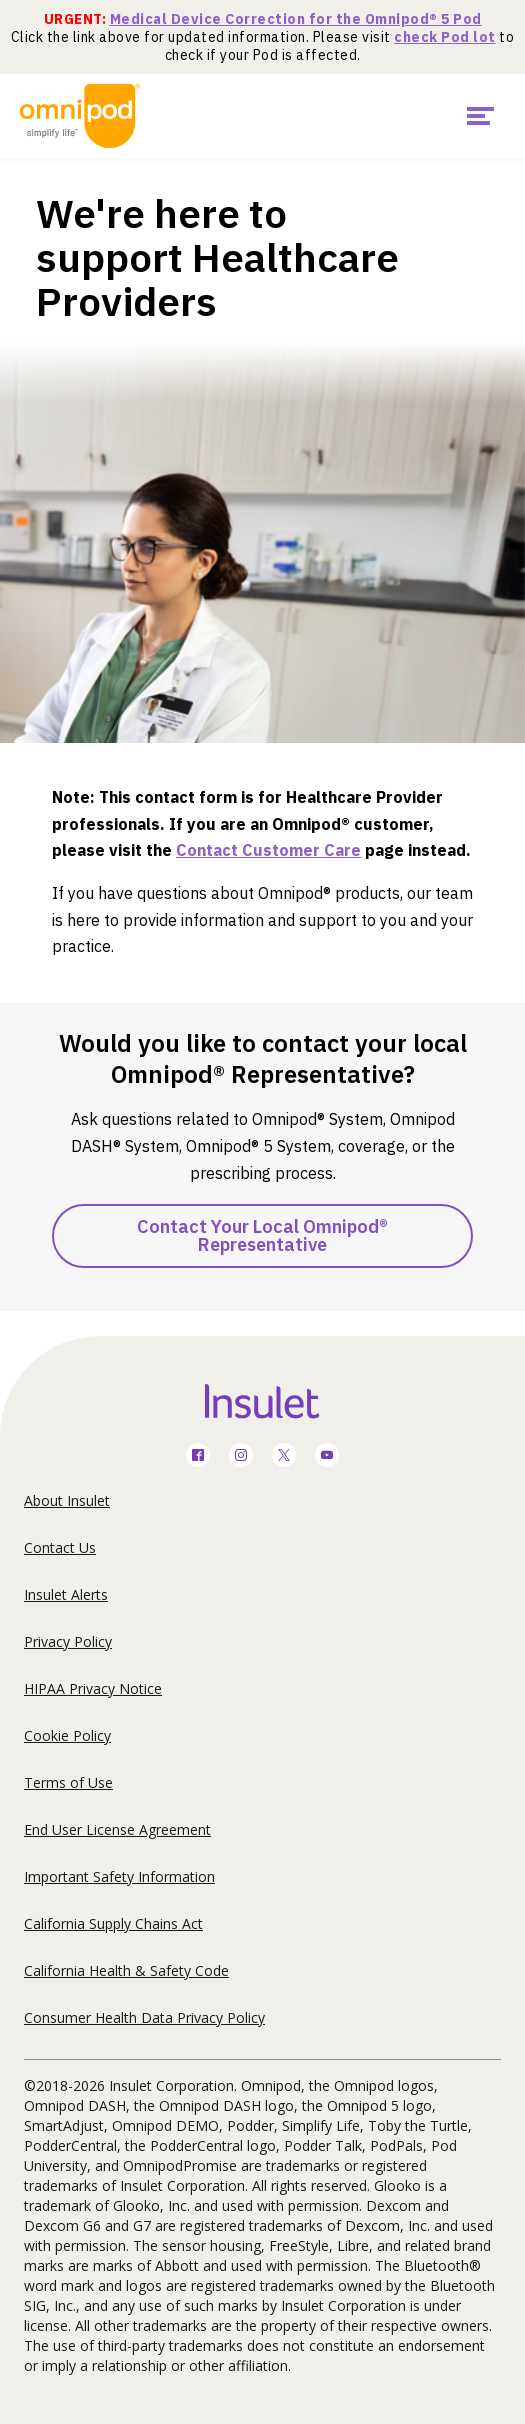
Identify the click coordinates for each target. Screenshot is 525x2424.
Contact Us (60, 1547)
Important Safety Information (119, 1876)
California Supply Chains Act (113, 1923)
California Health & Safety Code (126, 1970)
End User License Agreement (117, 1829)
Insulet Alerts (66, 1594)
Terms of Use (68, 1782)
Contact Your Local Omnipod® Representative (262, 1235)
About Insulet (67, 1500)
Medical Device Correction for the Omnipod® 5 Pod (296, 19)
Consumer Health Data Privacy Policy (144, 2017)
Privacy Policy (68, 1641)
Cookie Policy (67, 1735)
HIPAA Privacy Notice (93, 1688)
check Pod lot (445, 37)
